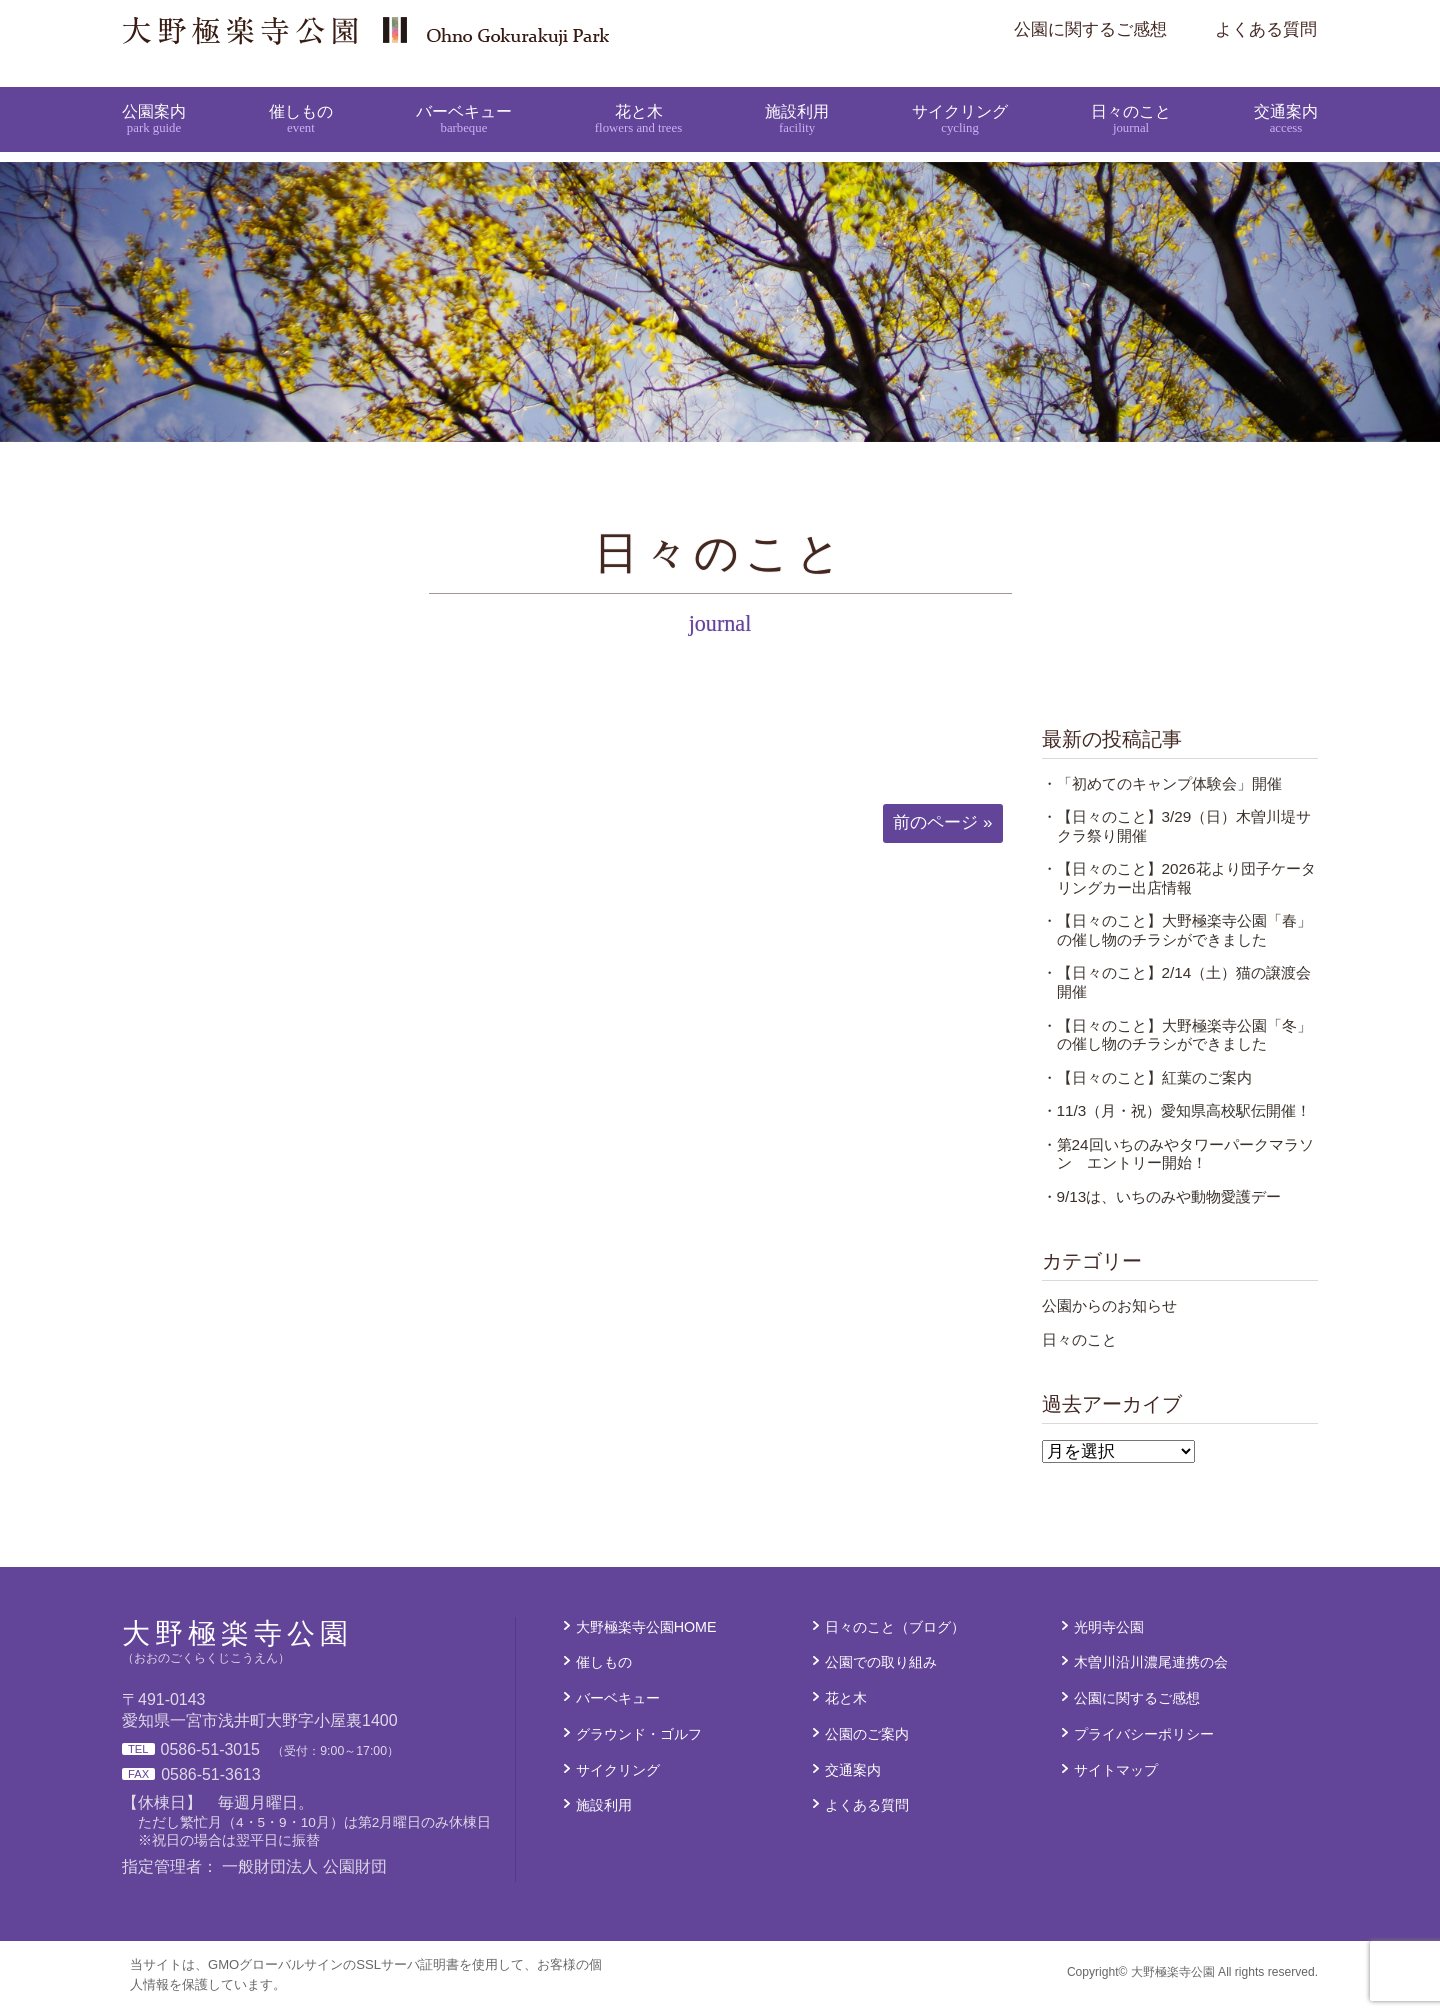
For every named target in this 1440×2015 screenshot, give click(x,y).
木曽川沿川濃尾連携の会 (1151, 1675)
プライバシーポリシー (1144, 1746)
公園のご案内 (867, 1746)
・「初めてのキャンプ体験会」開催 (1162, 795)
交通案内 (1284, 98)
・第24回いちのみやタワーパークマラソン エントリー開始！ (1178, 1165)
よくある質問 (1266, 29)
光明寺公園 (1109, 1639)
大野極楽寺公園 (516, 30)
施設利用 (797, 98)
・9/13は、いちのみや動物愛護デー (1162, 1208)
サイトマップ (1116, 1782)
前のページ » (942, 834)
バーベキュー (464, 98)
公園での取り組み (881, 1675)
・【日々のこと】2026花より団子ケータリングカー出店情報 (1179, 890)
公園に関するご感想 (1090, 29)
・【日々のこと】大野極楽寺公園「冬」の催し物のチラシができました (1177, 1046)
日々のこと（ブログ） (895, 1639)
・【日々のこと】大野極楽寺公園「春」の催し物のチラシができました (1177, 942)
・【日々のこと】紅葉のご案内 (1147, 1089)
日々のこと (1129, 98)
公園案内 (156, 98)
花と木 (638, 98)
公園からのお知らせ (1109, 1317)
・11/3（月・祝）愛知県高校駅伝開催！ (1177, 1122)
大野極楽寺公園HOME (646, 1639)
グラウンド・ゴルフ (639, 1746)
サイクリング (959, 98)
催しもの (301, 98)
